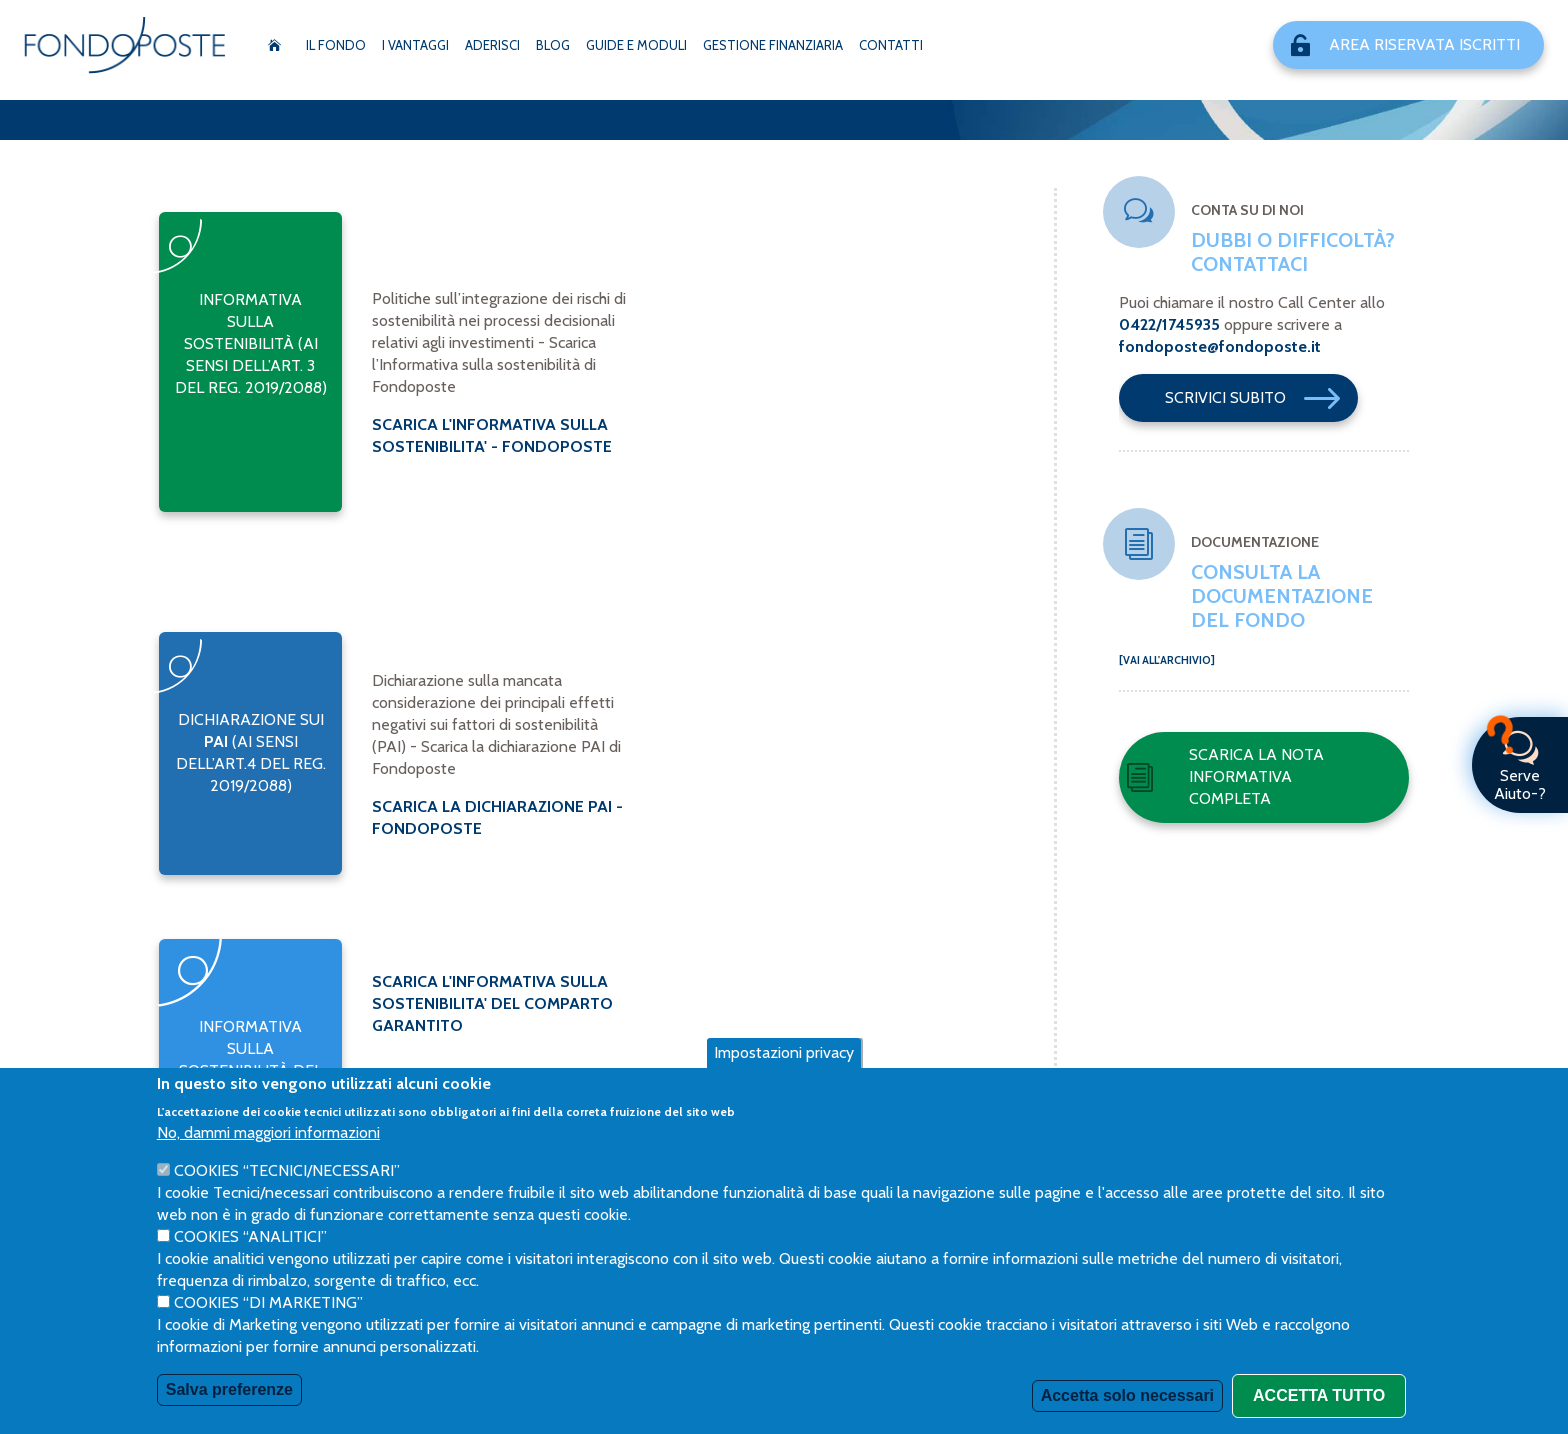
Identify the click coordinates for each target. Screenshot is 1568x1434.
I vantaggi (415, 45)
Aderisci (492, 45)
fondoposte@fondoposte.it (1220, 346)
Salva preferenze (229, 1389)
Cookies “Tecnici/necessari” (287, 1170)
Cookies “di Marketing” (268, 1302)
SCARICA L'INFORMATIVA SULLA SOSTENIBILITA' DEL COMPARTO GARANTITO (492, 1003)
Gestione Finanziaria (773, 45)
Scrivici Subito (1262, 398)
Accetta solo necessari (1127, 1395)
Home (274, 45)
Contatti (891, 45)
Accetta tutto (1319, 1395)
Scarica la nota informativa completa (1225, 776)
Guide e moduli (636, 45)
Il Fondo (336, 45)
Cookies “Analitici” (250, 1236)
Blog (553, 45)
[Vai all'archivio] (1167, 660)
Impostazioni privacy (784, 1052)
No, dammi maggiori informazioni (268, 1132)
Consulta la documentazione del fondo (1282, 596)
